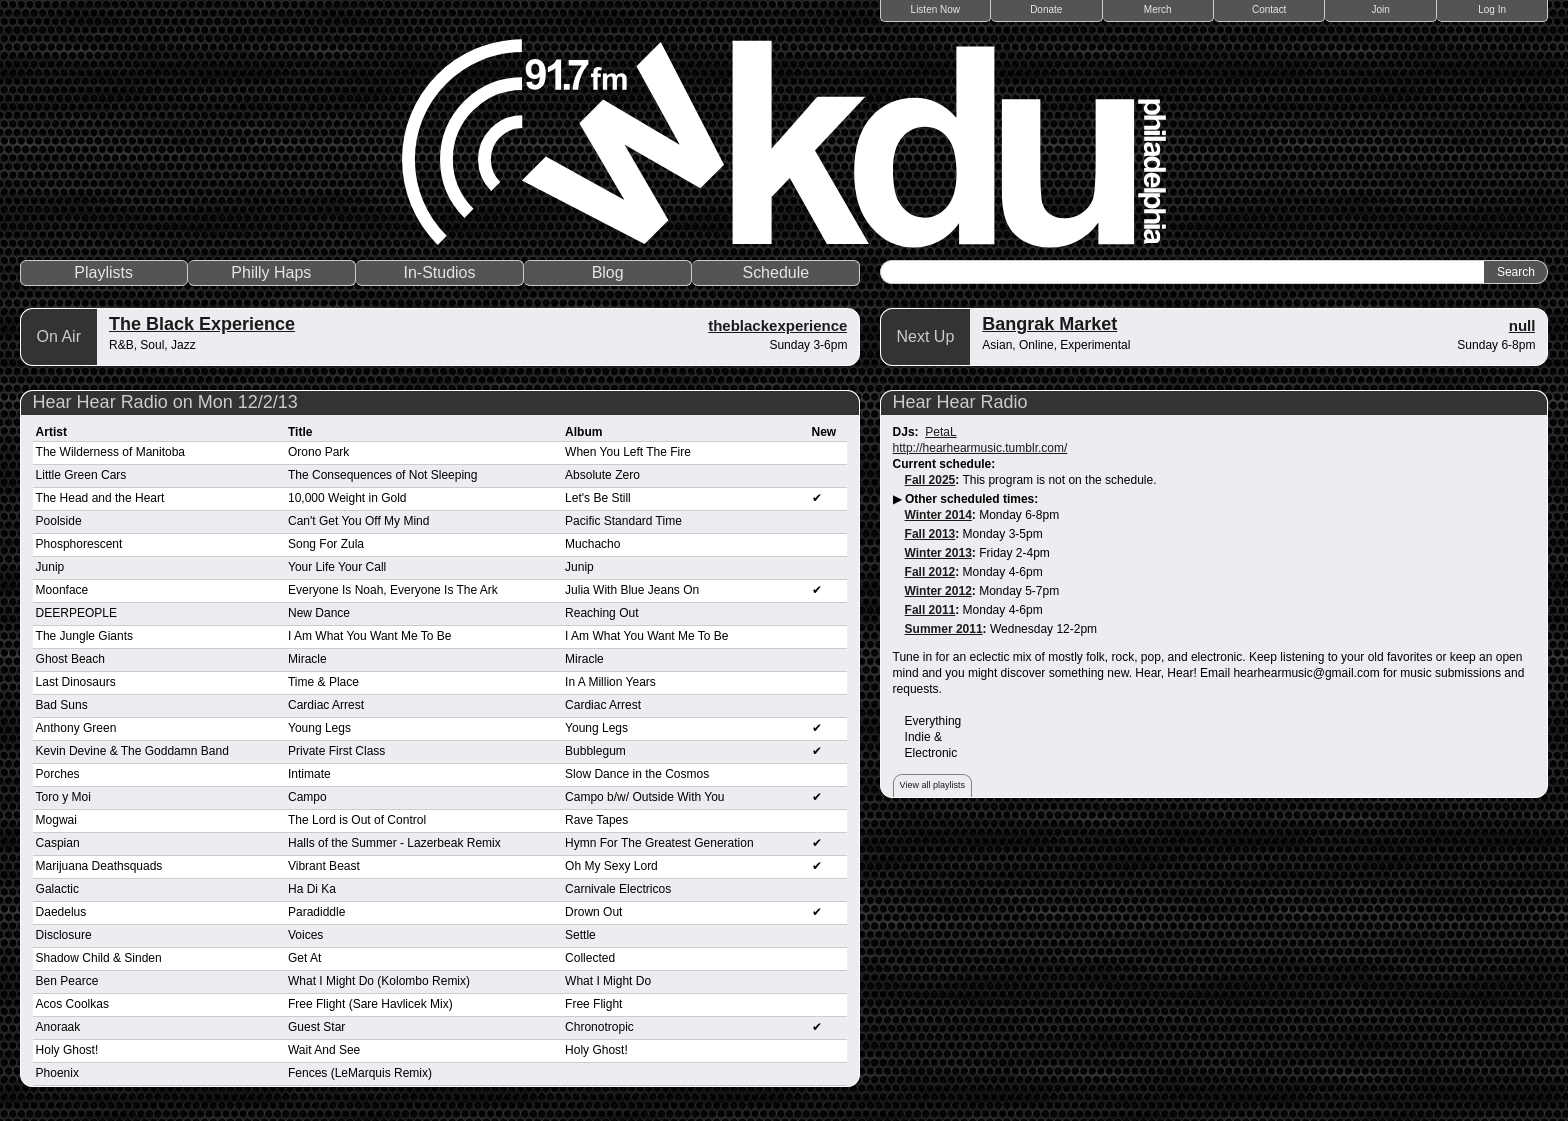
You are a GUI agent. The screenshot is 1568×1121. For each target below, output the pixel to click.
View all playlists (932, 785)
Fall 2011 (930, 610)
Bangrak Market (1049, 324)
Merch (1158, 9)
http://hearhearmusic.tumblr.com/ (980, 448)
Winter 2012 (938, 591)
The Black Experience (202, 324)
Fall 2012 (930, 572)
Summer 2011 (944, 629)
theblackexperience (777, 325)
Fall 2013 (930, 534)
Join (1381, 9)
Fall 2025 (930, 480)
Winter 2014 (938, 515)
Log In (1492, 9)
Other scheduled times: (971, 499)
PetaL (940, 432)
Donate (1046, 9)
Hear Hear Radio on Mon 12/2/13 (165, 402)
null (1522, 325)
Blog (608, 272)
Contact (1269, 9)
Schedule (775, 272)
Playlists (103, 272)
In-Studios (439, 272)
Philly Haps (271, 272)
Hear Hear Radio (960, 402)
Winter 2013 (938, 553)
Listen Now (935, 9)
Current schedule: (944, 464)
